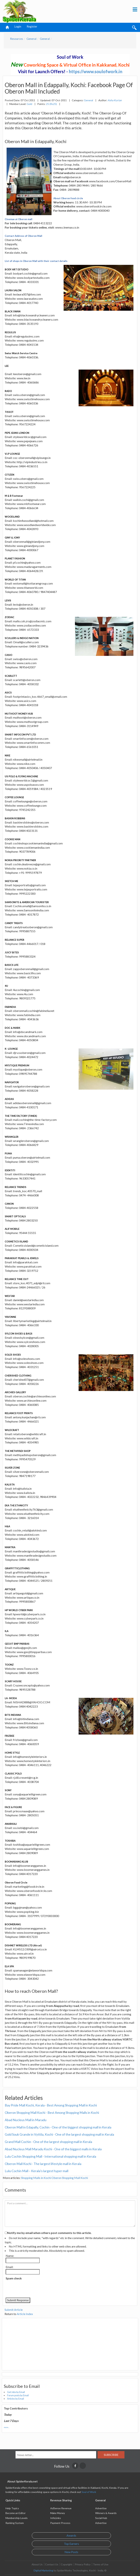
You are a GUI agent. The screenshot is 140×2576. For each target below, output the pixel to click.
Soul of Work (89, 2491)
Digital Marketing (43, 2570)
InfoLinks (55, 2518)
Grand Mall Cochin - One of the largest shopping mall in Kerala (48, 2142)
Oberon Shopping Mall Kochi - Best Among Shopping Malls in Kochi (52, 2113)
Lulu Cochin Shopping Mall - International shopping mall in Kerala (50, 2156)
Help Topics (12, 2508)
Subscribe (111, 2454)
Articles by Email (15, 2398)
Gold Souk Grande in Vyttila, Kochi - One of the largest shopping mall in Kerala (59, 2134)
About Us (37, 2564)
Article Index (25, 2314)
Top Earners (71, 2543)
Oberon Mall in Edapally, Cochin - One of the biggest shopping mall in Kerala (58, 2127)
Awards (71, 2535)
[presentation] (33, 2288)
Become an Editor (15, 2513)
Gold (29, 103)
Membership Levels (16, 2518)
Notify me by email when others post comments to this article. (49, 2232)
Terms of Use (100, 2564)
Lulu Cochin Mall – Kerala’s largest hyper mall (36, 2171)
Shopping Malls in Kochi (36, 2177)
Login (17, 26)
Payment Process (60, 2522)
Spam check (14, 2278)
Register (32, 26)
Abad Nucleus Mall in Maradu (25, 2120)
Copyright (66, 2564)
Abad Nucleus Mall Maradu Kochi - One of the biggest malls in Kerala (53, 2149)
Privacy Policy (82, 2564)
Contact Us (51, 2564)
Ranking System (14, 2522)
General (31, 38)
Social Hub (101, 2518)
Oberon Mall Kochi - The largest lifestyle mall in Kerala (43, 2164)
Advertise (101, 2508)
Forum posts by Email (18, 2395)
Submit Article (14, 2309)
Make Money (57, 2513)
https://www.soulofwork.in (95, 71)
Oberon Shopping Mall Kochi (70, 2177)
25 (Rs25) (51, 103)
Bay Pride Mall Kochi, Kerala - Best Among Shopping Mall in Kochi (51, 2105)
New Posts (71, 2552)
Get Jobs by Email (16, 2392)
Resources (16, 38)
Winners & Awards (106, 2513)
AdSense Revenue (60, 2508)
